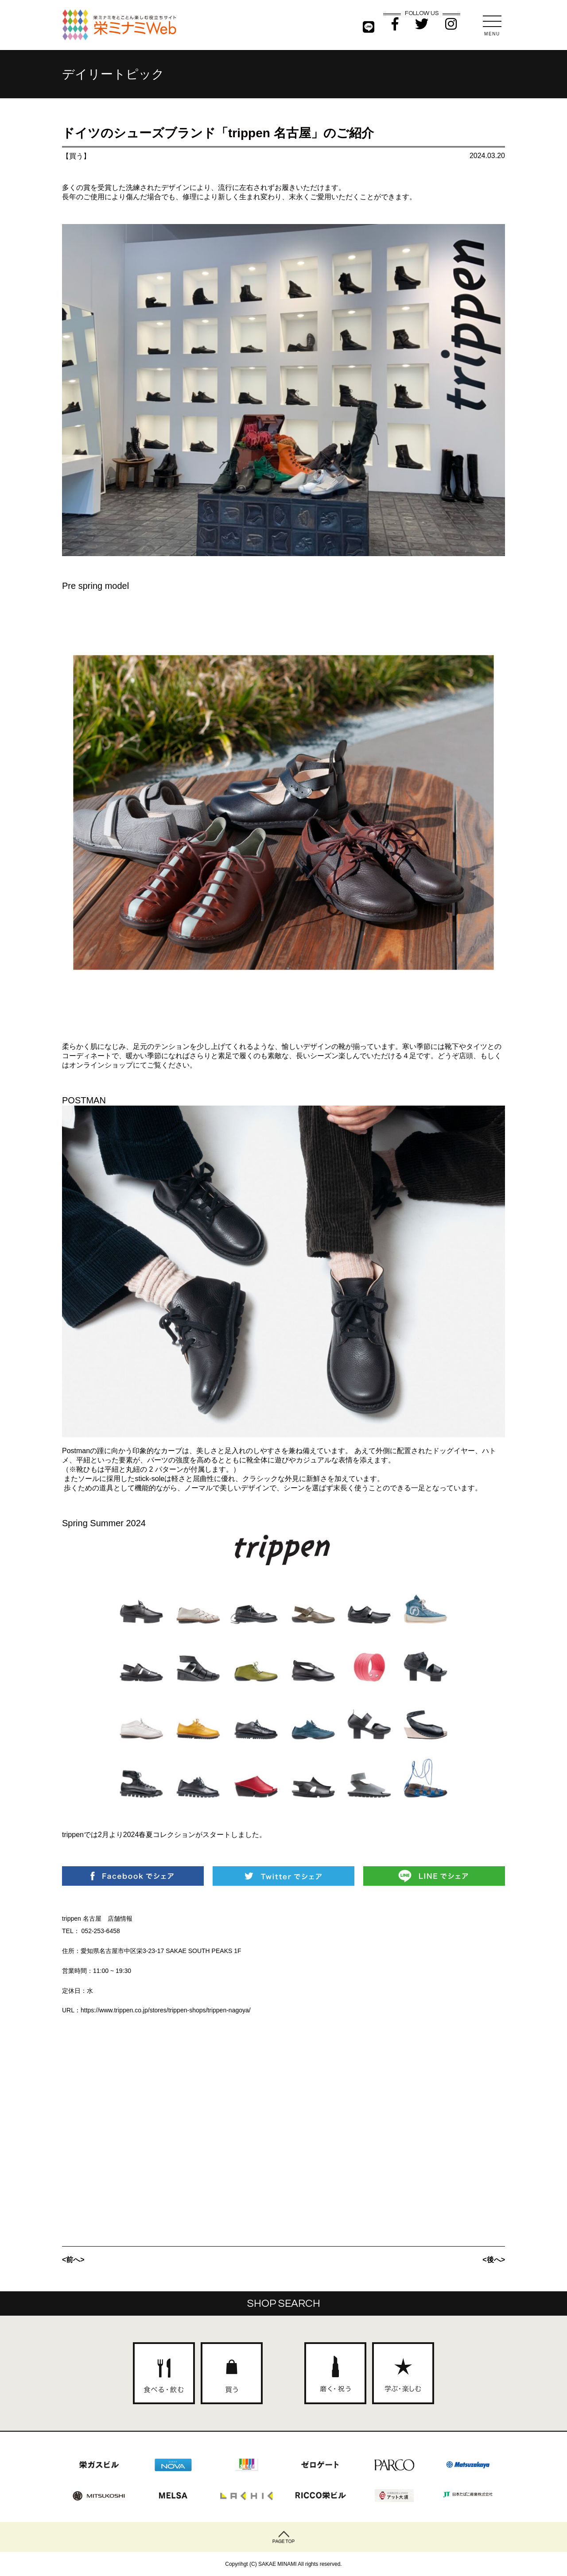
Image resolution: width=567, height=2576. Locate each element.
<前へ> (73, 2259)
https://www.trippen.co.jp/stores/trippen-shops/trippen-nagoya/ (166, 2010)
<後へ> (493, 2259)
